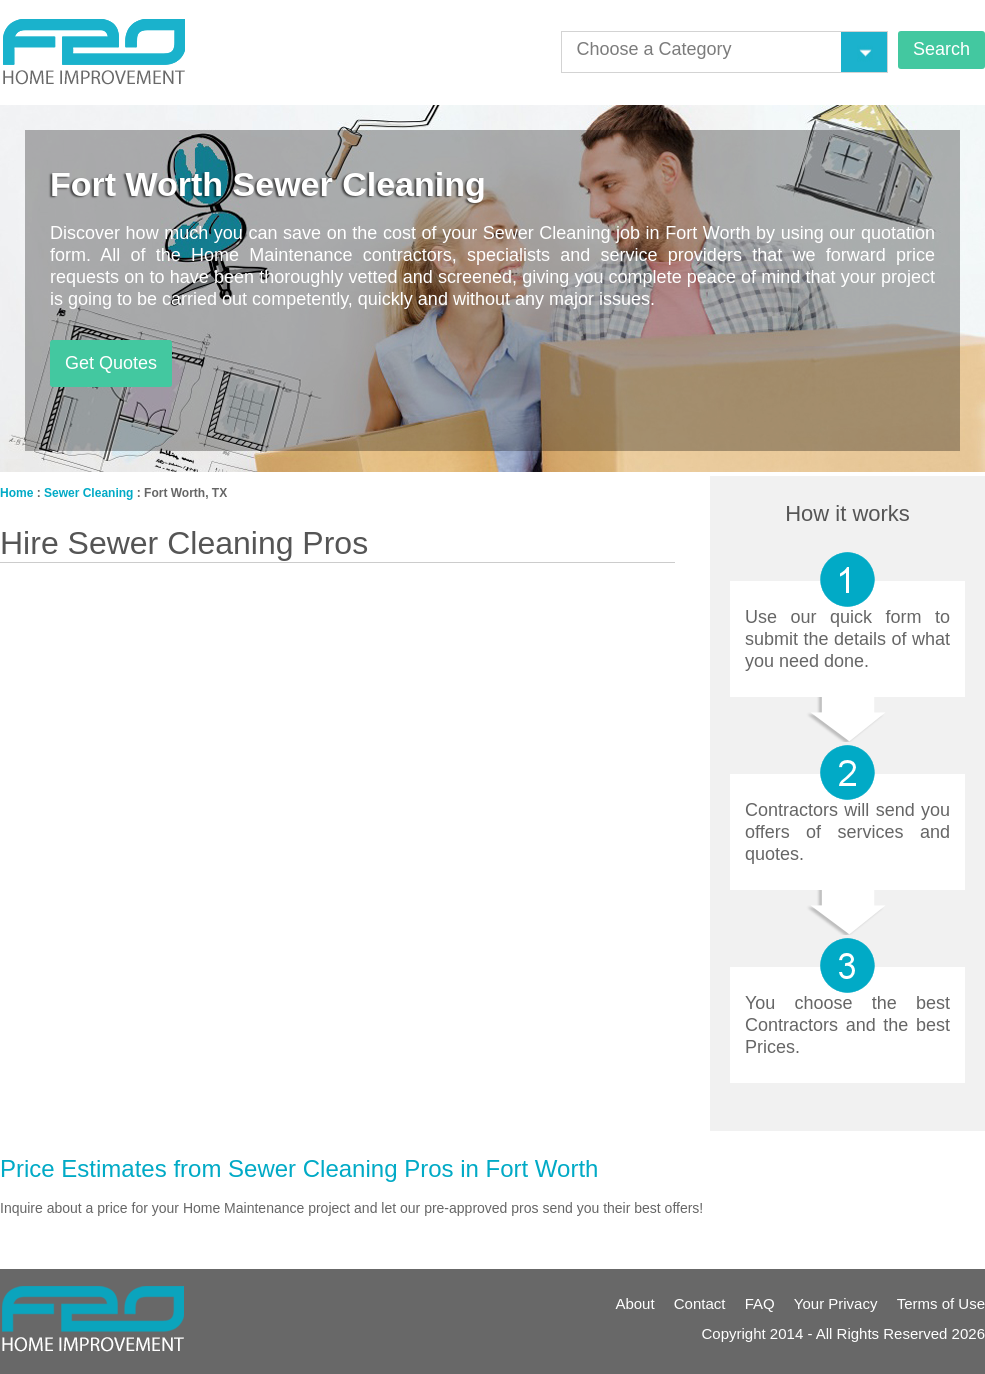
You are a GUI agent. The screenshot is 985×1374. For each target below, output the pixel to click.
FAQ (760, 1303)
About (634, 1303)
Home (16, 493)
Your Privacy (836, 1303)
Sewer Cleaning (88, 493)
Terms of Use (941, 1303)
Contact (700, 1303)
